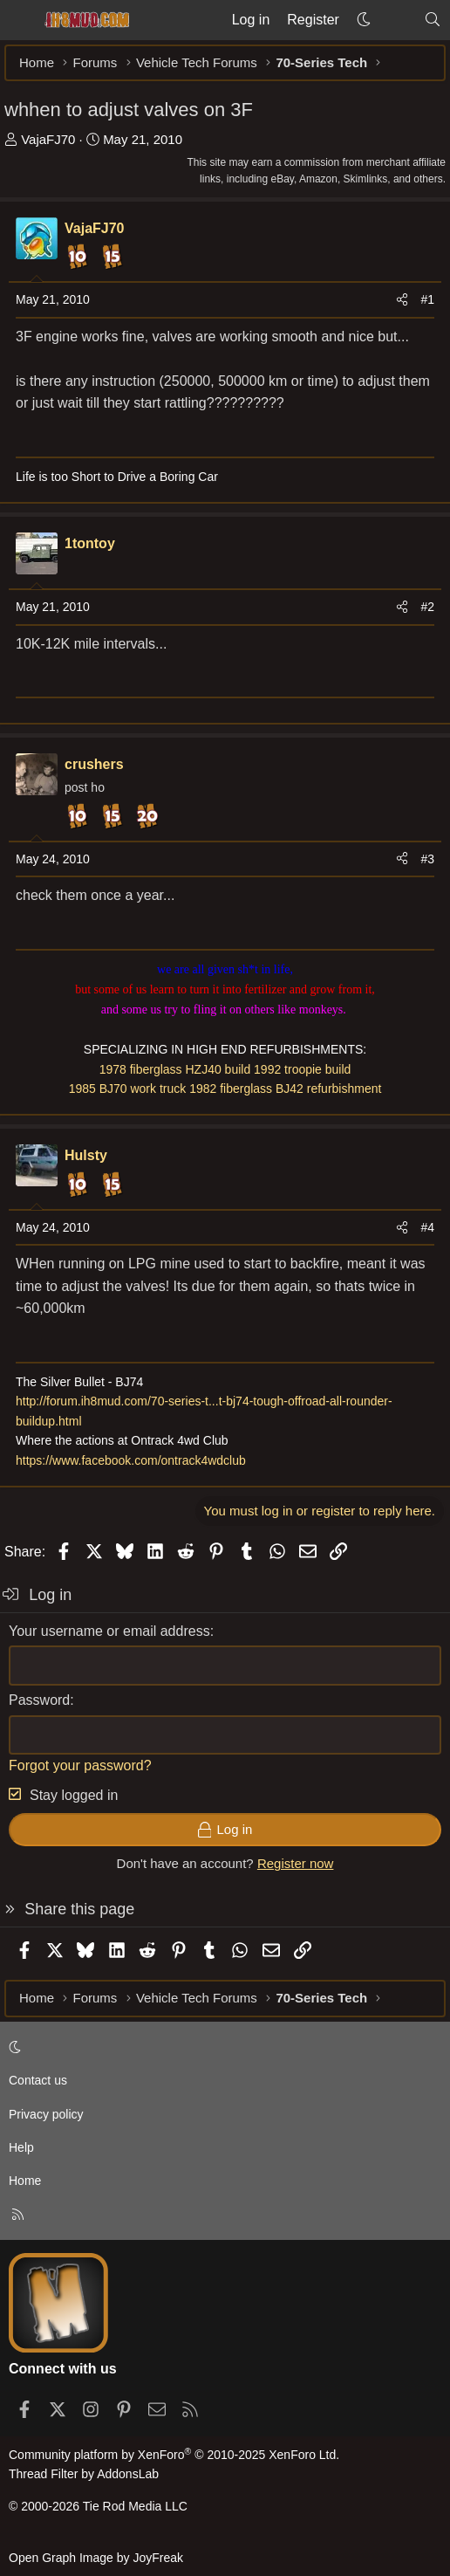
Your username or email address (109, 1631)
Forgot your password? (80, 1765)
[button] (363, 20)
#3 (427, 859)
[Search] (432, 20)
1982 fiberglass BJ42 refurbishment (285, 1089)
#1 (427, 299)
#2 (427, 607)
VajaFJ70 (48, 139)
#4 (427, 1227)
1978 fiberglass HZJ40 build (175, 1069)
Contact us (38, 2080)
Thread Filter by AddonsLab (84, 2474)
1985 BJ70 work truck (128, 1089)
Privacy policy (46, 2114)
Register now (295, 1863)
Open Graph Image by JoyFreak (96, 2558)
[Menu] (19, 20)
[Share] (402, 299)
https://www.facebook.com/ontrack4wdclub (131, 1460)
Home (25, 2181)
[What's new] (397, 20)
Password (39, 1700)
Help (21, 2147)
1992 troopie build (302, 1069)
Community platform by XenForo (174, 2455)
